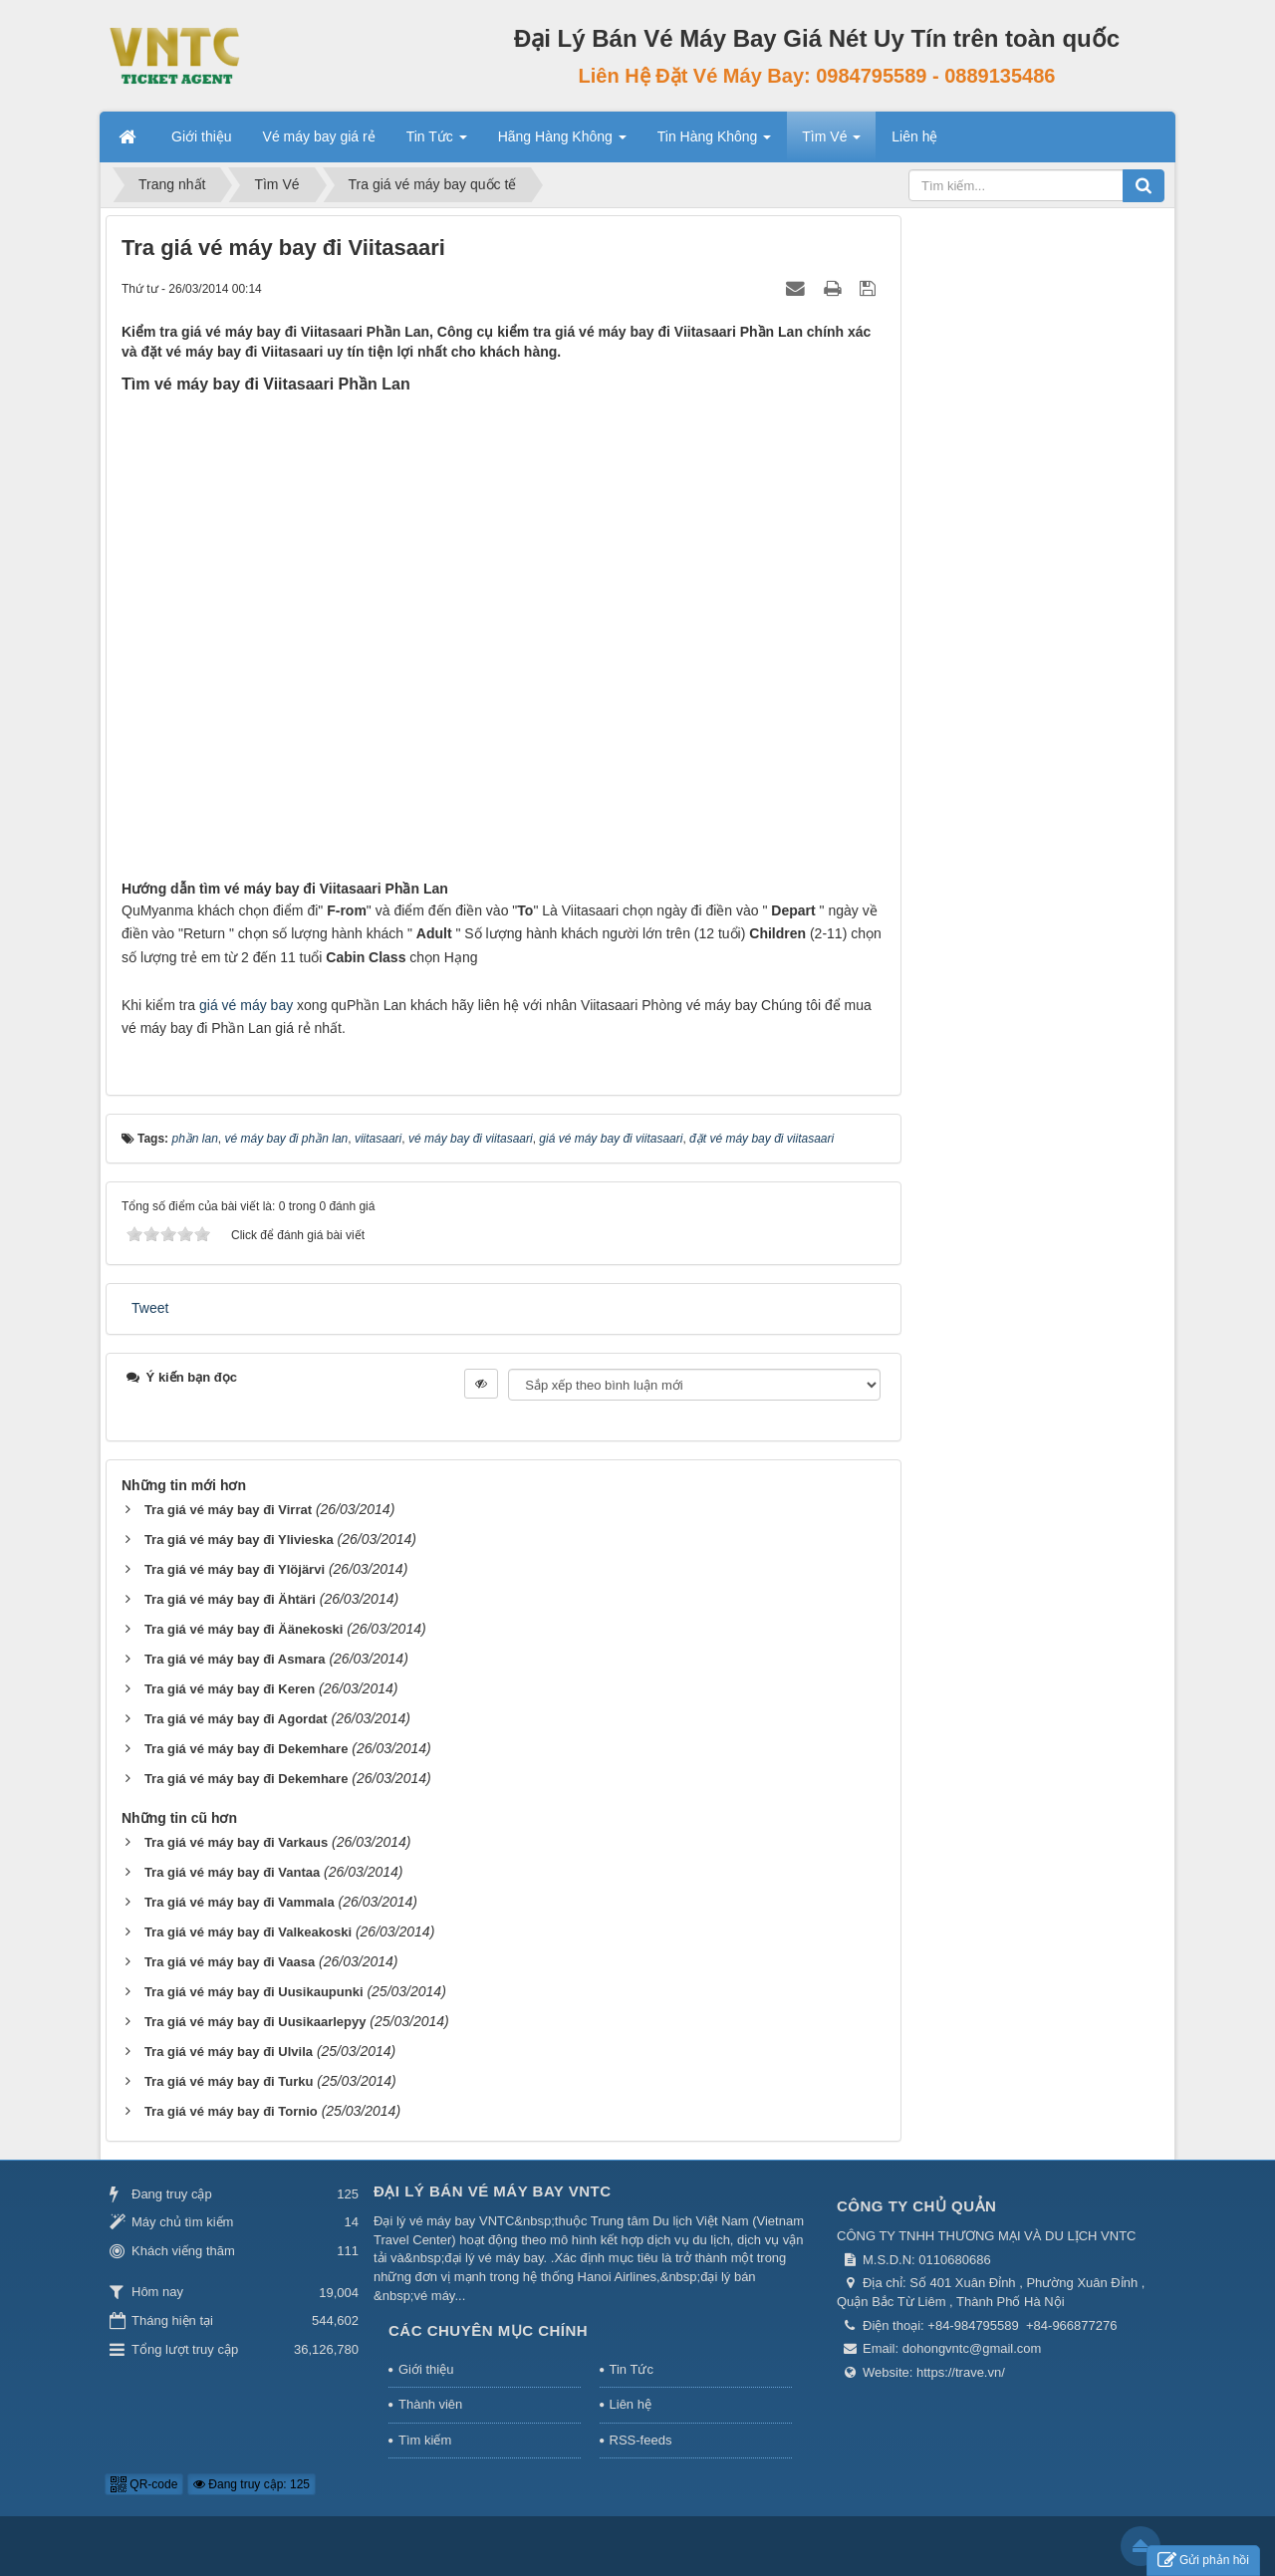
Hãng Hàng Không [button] (562, 142)
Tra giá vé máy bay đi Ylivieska (239, 1539)
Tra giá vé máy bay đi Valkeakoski (248, 1932)
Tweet (149, 1308)
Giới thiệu (425, 2369)
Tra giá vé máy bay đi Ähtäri (230, 1599)
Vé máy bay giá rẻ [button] (319, 136)
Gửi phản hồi (1203, 2560)
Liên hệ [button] (914, 136)
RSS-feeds (641, 2440)
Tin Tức (631, 2369)
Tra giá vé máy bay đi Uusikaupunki (254, 1991)
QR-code (144, 2484)
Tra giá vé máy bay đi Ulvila (228, 2051)
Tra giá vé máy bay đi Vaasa (229, 1961)
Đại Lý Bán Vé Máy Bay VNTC (493, 2191)
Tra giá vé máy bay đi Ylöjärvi (234, 1569)
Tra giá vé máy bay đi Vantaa (232, 1872)
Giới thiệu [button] (201, 136)
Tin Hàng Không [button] (714, 142)
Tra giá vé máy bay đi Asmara (235, 1659)
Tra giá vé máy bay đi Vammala (239, 1902)
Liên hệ (630, 2404)
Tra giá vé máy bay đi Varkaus (236, 1842)
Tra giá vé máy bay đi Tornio (231, 2111)
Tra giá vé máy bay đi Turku (229, 2081)
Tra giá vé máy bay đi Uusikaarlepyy (255, 2021)
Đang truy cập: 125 (251, 2484)
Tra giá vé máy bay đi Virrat (228, 1509)
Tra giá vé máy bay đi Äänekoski (243, 1629)
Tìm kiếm (424, 2440)
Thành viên (430, 2404)
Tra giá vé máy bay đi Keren (229, 1688)
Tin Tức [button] (436, 142)
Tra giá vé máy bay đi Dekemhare (246, 1748)
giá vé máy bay (246, 1005)
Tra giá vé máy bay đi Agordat (236, 1718)
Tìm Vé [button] (831, 142)
